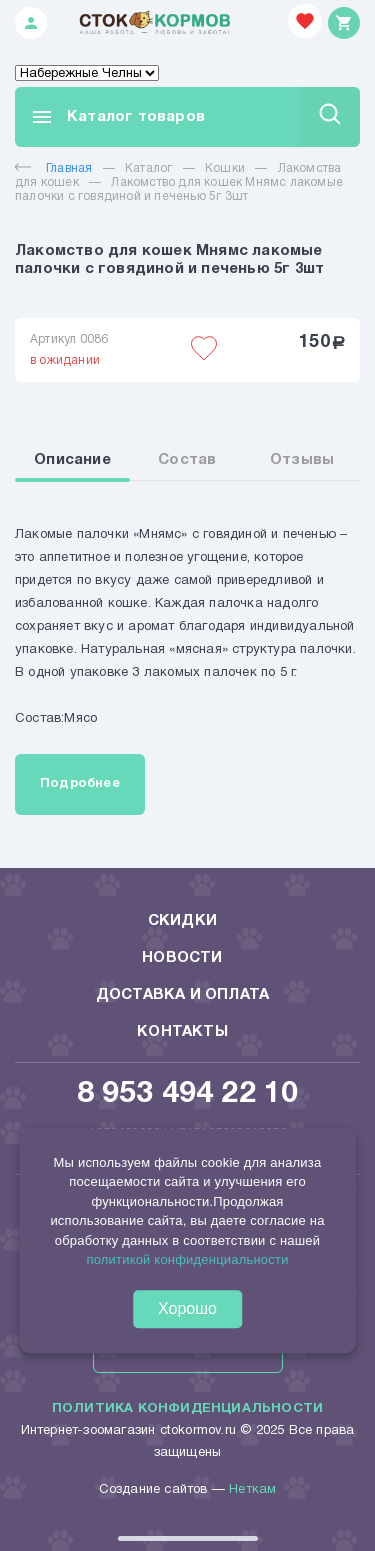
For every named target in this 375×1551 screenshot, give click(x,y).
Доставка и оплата (182, 995)
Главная (53, 168)
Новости (182, 958)
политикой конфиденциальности (187, 1260)
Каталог (148, 168)
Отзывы (302, 460)
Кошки (225, 168)
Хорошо (187, 1308)
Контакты (182, 1032)
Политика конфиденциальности (187, 1409)
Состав (187, 460)
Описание (72, 460)
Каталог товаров (117, 117)
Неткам (252, 1490)
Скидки (182, 921)
